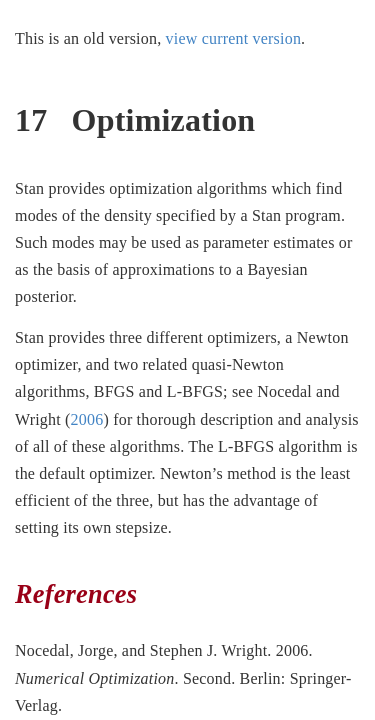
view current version (234, 38)
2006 (87, 419)
